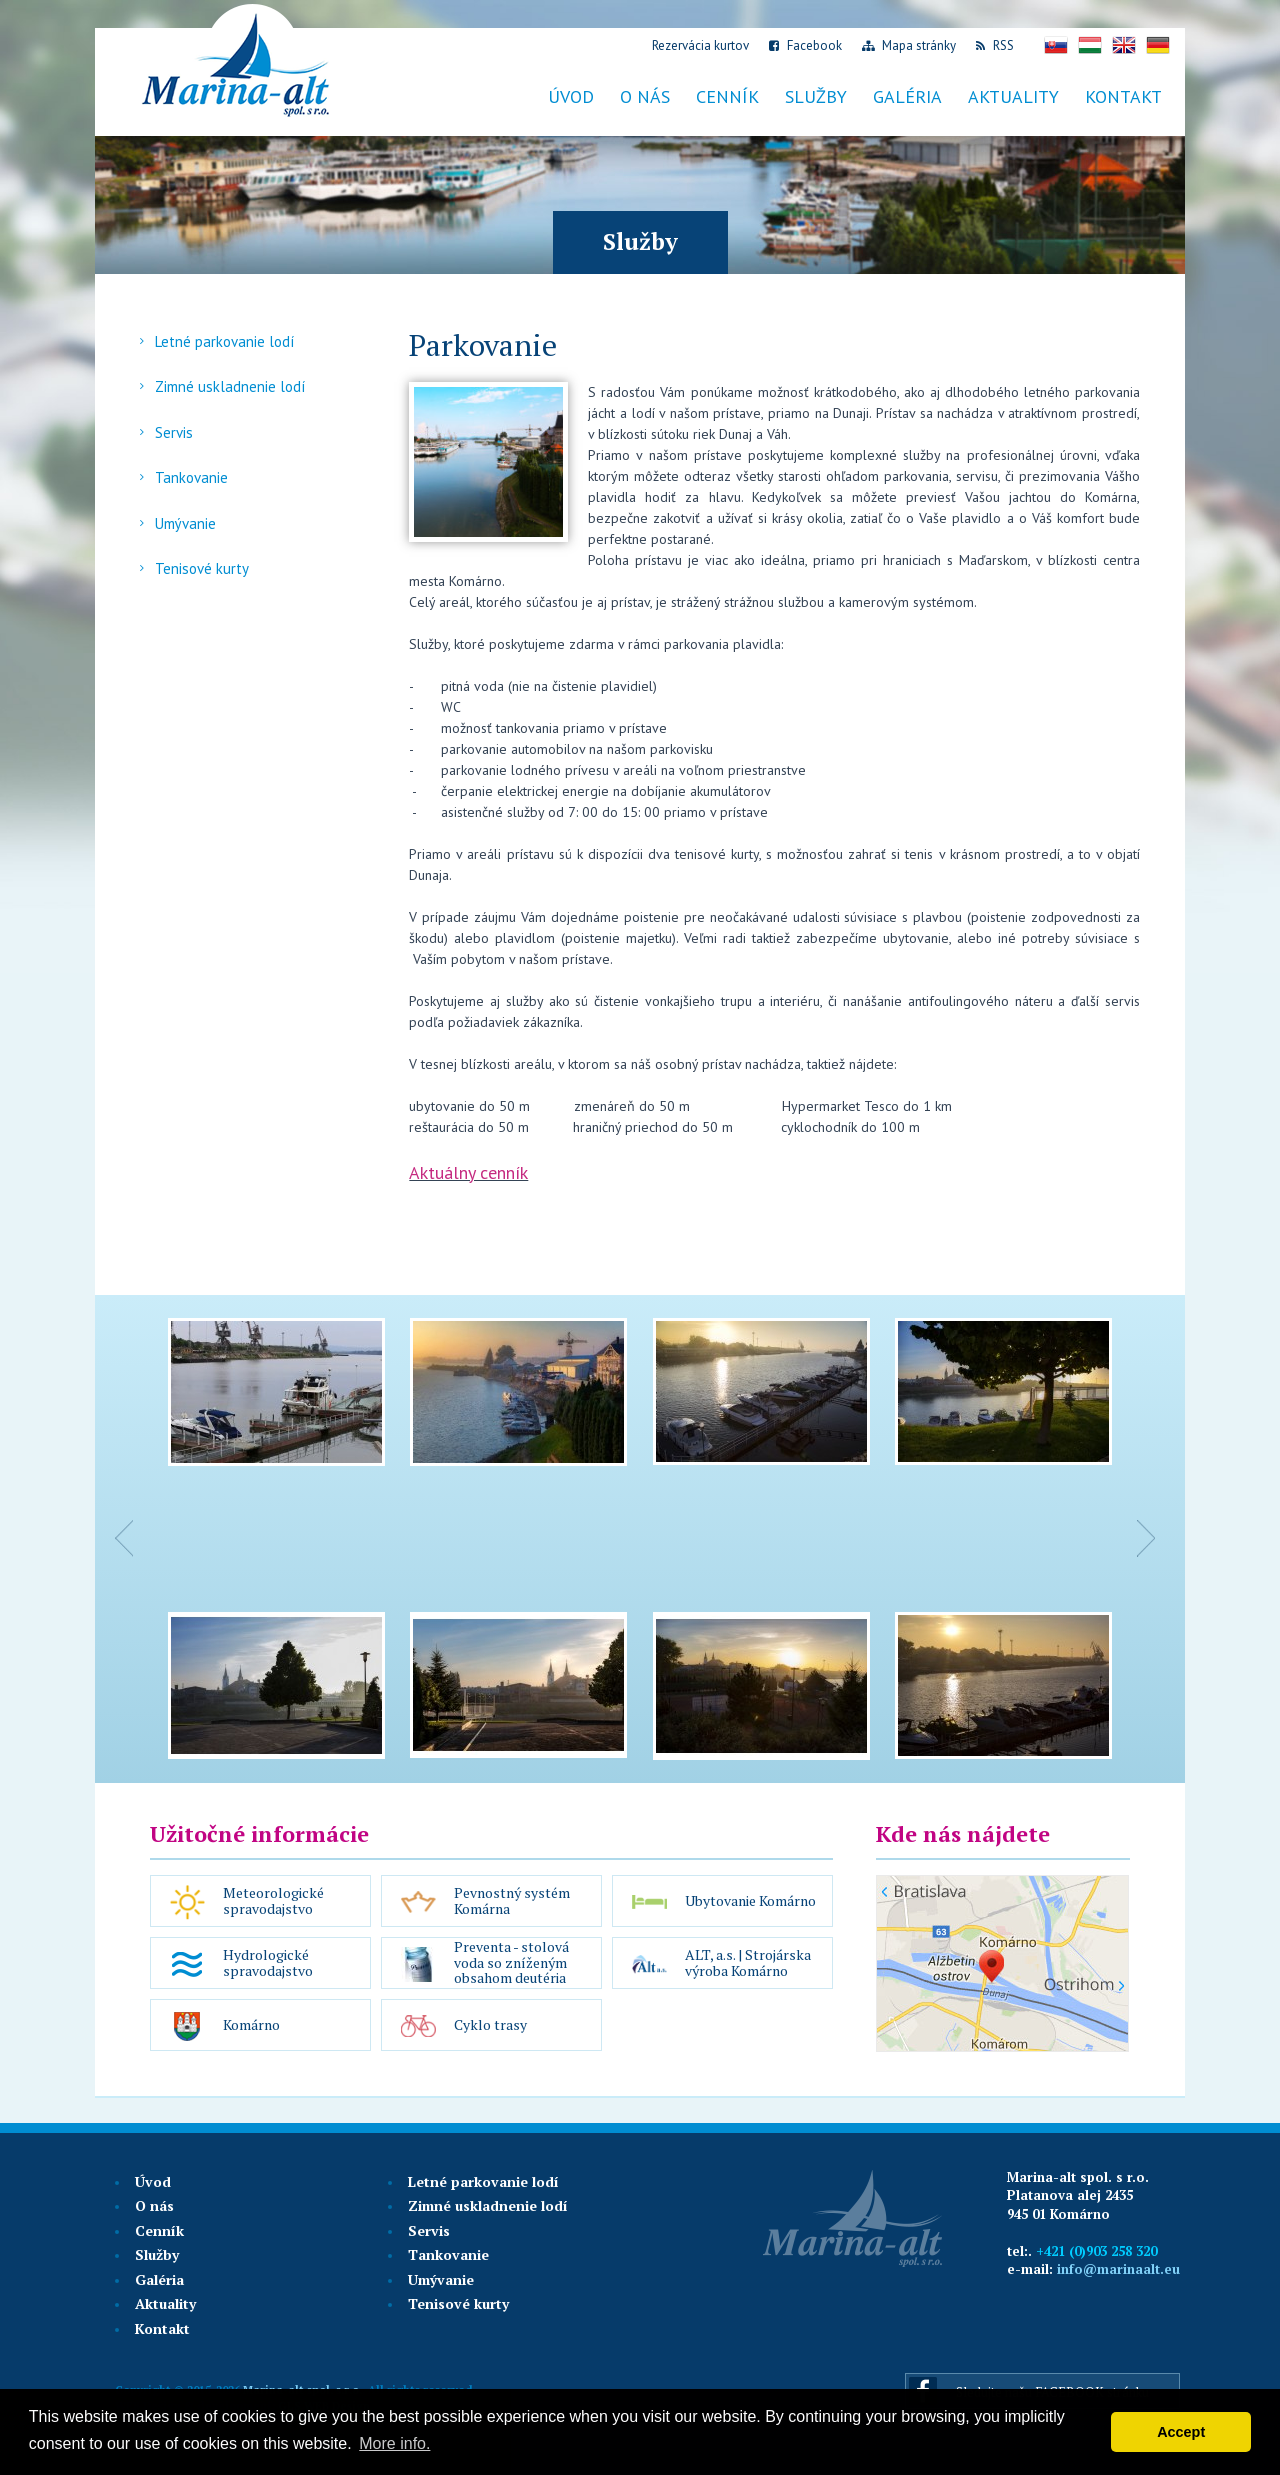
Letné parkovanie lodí (224, 341)
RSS (995, 45)
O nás (645, 96)
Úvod (571, 96)
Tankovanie (191, 477)
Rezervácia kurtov (699, 45)
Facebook (805, 45)
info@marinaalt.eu (1118, 2269)
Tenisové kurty (202, 568)
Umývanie (185, 523)
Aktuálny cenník (468, 1172)
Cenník (159, 2230)
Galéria (907, 96)
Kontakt (1123, 96)
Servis (174, 432)
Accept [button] (1181, 2432)
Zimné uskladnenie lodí (230, 386)
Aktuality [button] (1013, 96)
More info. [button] (394, 2443)
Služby (157, 2254)
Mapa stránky (909, 45)
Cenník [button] (727, 96)
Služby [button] (816, 96)
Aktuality (165, 2303)
